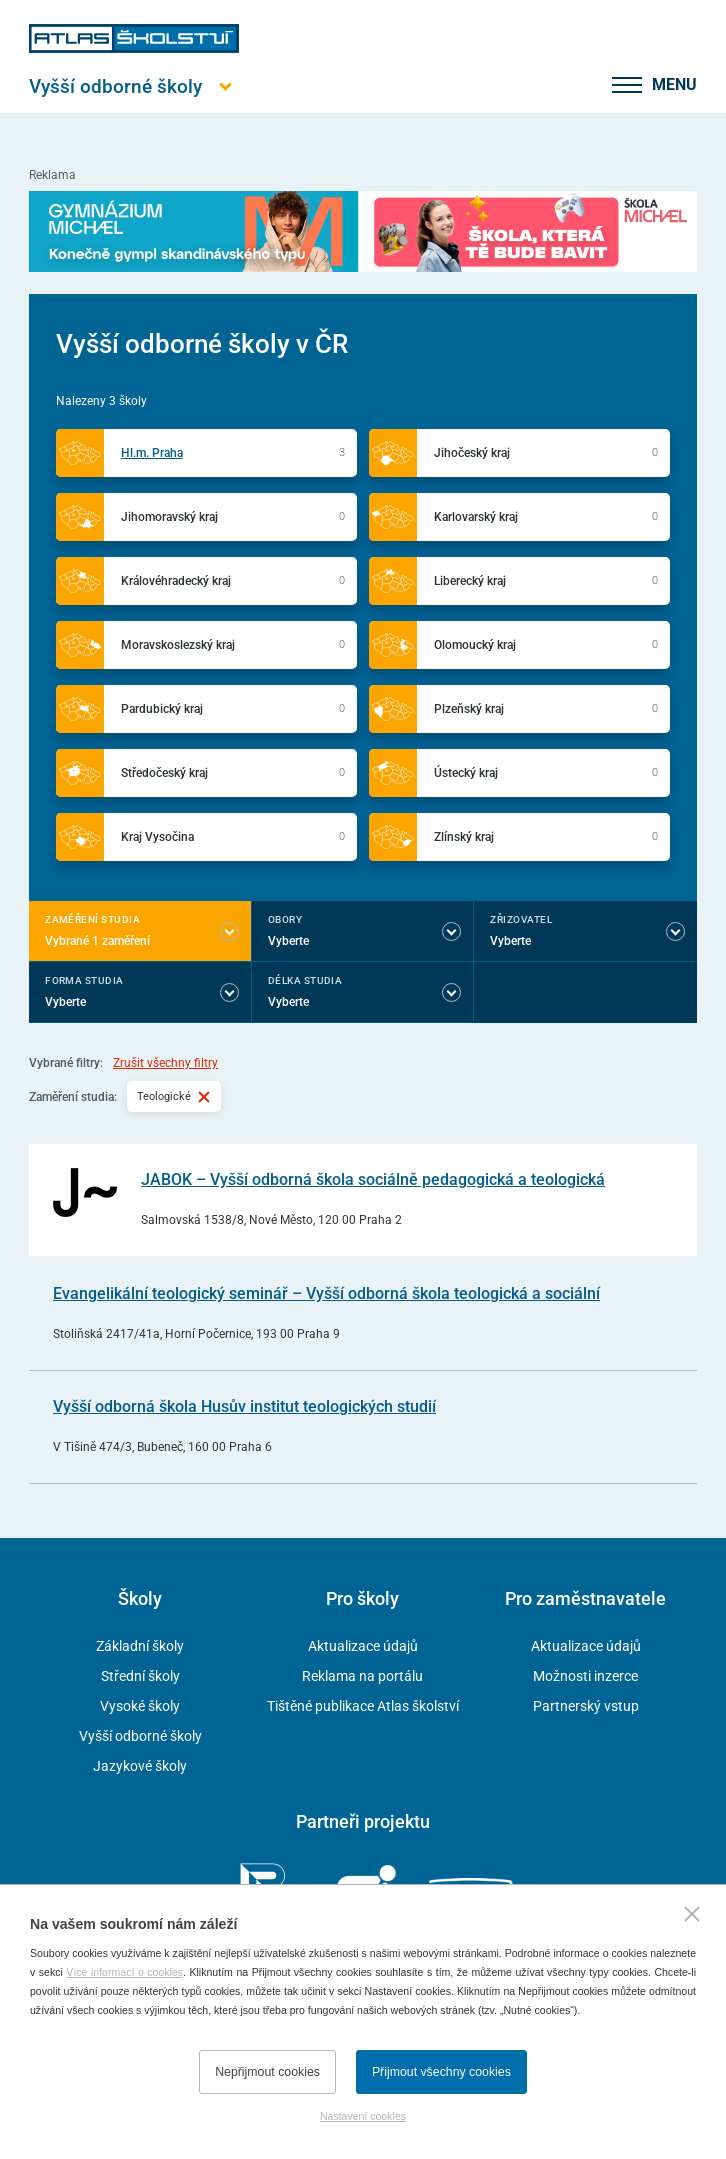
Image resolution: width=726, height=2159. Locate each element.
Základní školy (140, 1646)
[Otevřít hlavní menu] (134, 86)
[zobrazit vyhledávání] (574, 85)
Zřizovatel (521, 919)
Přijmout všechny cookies (441, 2072)
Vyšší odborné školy (140, 1736)
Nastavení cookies (363, 2116)
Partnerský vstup (586, 1706)
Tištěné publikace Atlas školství (363, 1706)
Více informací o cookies (124, 1972)
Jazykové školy (140, 1766)
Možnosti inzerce (585, 1676)
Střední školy (140, 1676)
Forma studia (84, 980)
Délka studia (305, 980)
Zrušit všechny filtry (165, 1063)
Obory (285, 919)
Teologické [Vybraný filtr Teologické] (174, 1096)
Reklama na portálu (362, 1676)
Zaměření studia (92, 919)
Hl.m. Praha (152, 453)
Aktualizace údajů (363, 1646)
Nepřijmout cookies (267, 2072)
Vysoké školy (140, 1706)
